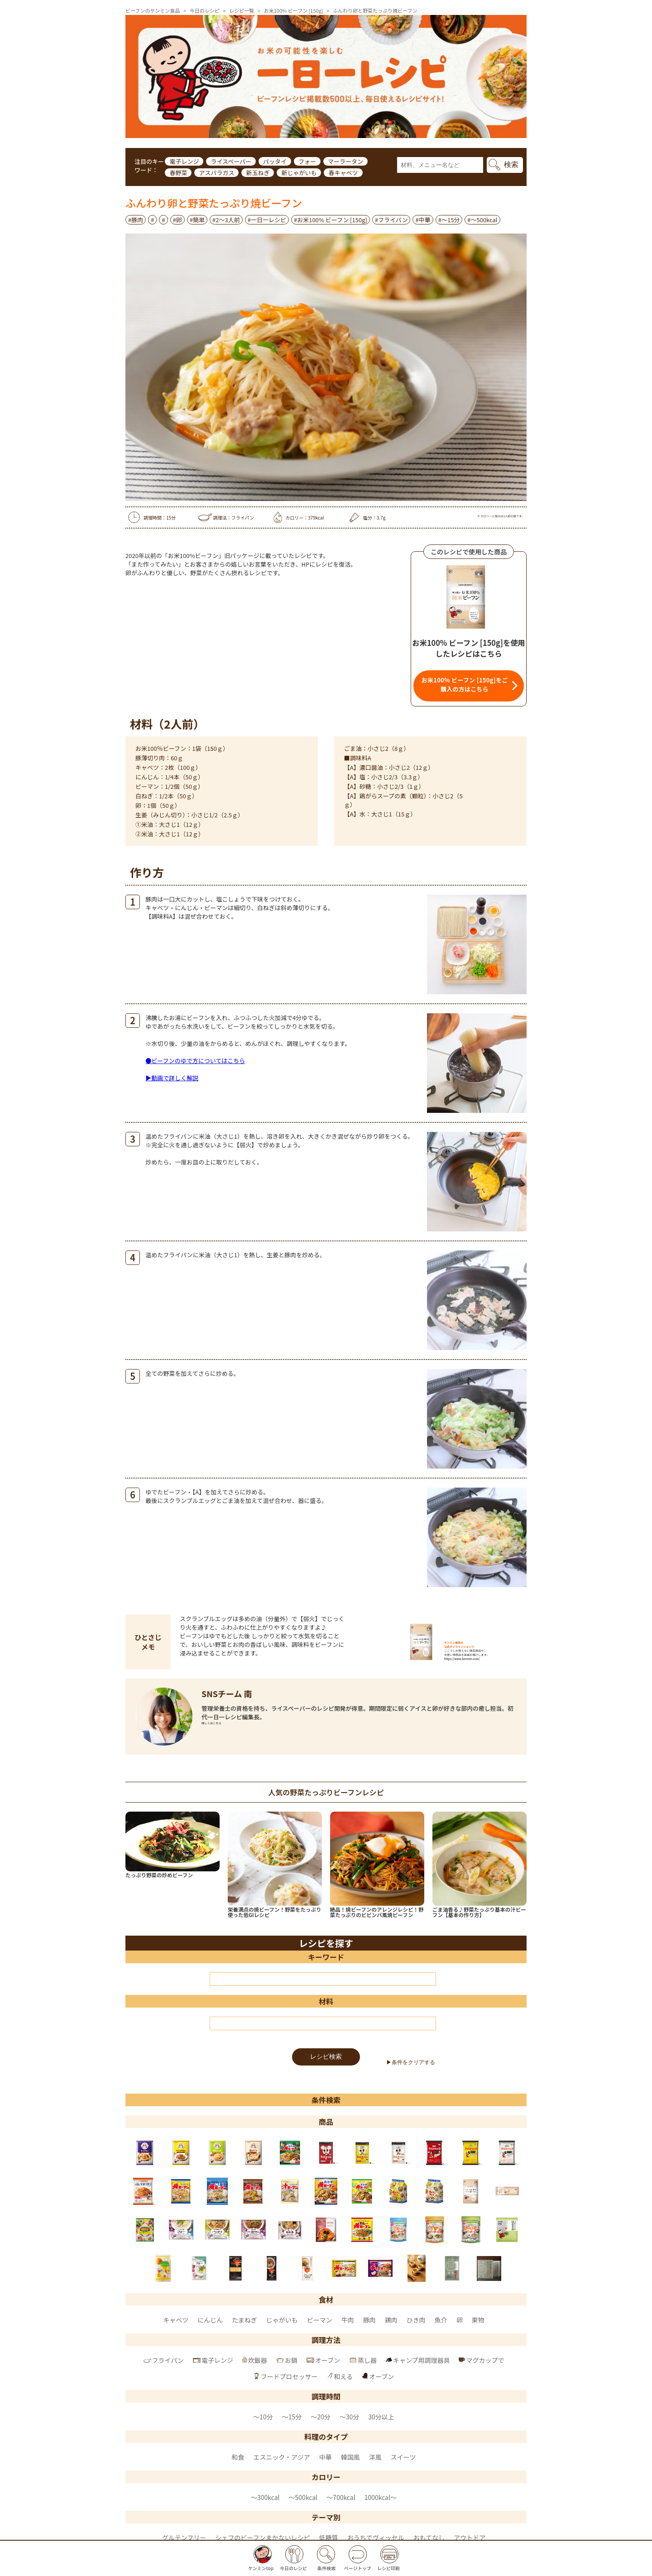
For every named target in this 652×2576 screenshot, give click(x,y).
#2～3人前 (226, 219)
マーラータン (345, 161)
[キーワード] (323, 1979)
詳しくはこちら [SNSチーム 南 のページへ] (211, 1723)
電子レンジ (184, 161)
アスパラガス (216, 172)
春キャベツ (343, 172)
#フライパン (391, 219)
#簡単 (197, 219)
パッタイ (275, 161)
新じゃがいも (298, 172)
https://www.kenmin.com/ (462, 1659)
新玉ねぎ (257, 172)
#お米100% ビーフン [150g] (330, 219)
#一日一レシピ (267, 219)
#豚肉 (135, 219)
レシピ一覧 (241, 10)
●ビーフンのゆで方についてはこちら (195, 1060)
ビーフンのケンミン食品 (152, 10)
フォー (307, 161)
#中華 (422, 219)
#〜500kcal (482, 219)
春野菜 (178, 172)
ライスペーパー (231, 161)
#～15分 (449, 219)
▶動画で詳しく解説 (171, 1077)
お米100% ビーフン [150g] (293, 10)
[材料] (323, 2023)
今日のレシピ (205, 10)
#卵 (177, 219)
